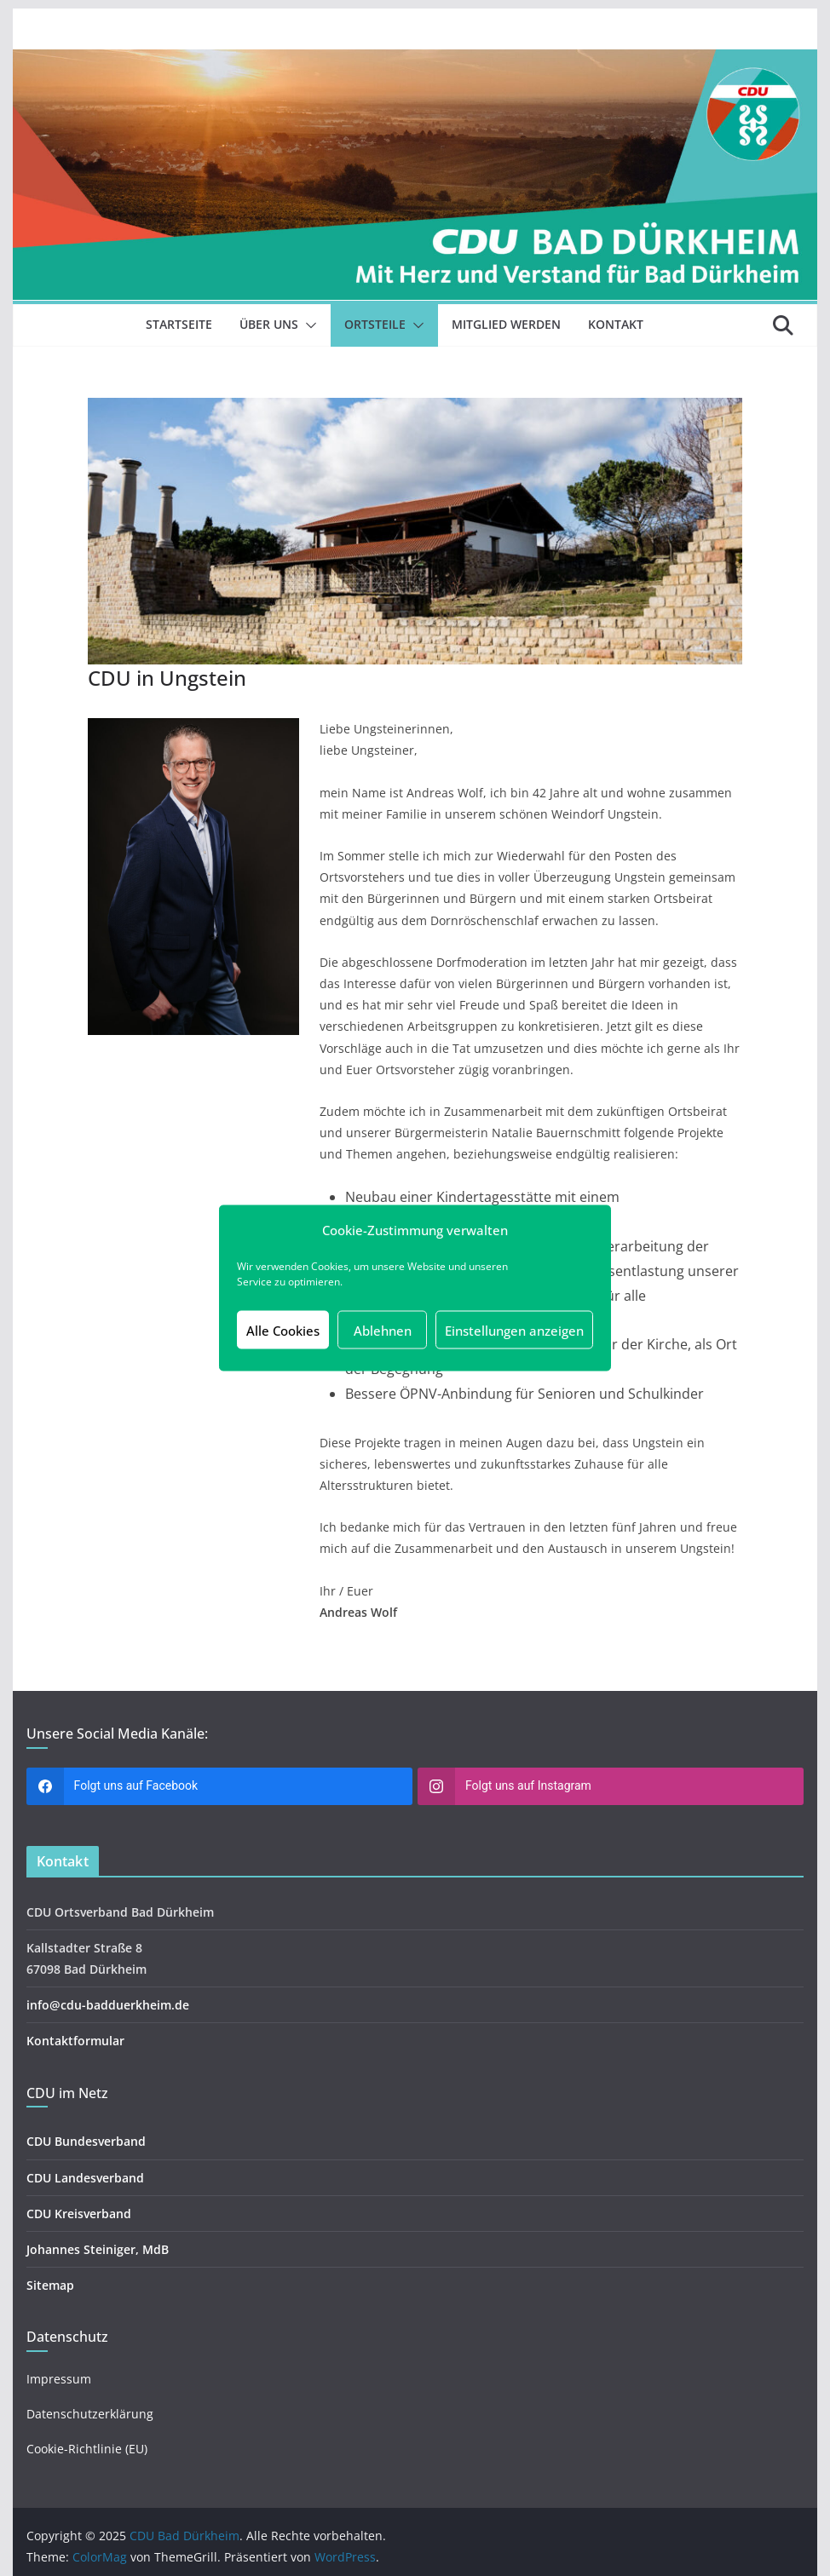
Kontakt (615, 324)
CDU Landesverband (85, 2178)
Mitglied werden (506, 324)
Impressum (58, 2379)
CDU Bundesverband (86, 2141)
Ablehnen (383, 1329)
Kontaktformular (75, 2041)
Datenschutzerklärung (89, 2414)
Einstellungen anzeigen (514, 1329)
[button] (307, 325)
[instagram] (611, 1786)
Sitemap (50, 2285)
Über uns (268, 324)
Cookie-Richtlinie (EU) (86, 2449)
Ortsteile (375, 324)
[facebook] (219, 1786)
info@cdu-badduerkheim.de (107, 2005)
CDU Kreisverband (78, 2213)
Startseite (179, 324)
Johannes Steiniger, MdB (97, 2249)
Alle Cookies (283, 1329)
